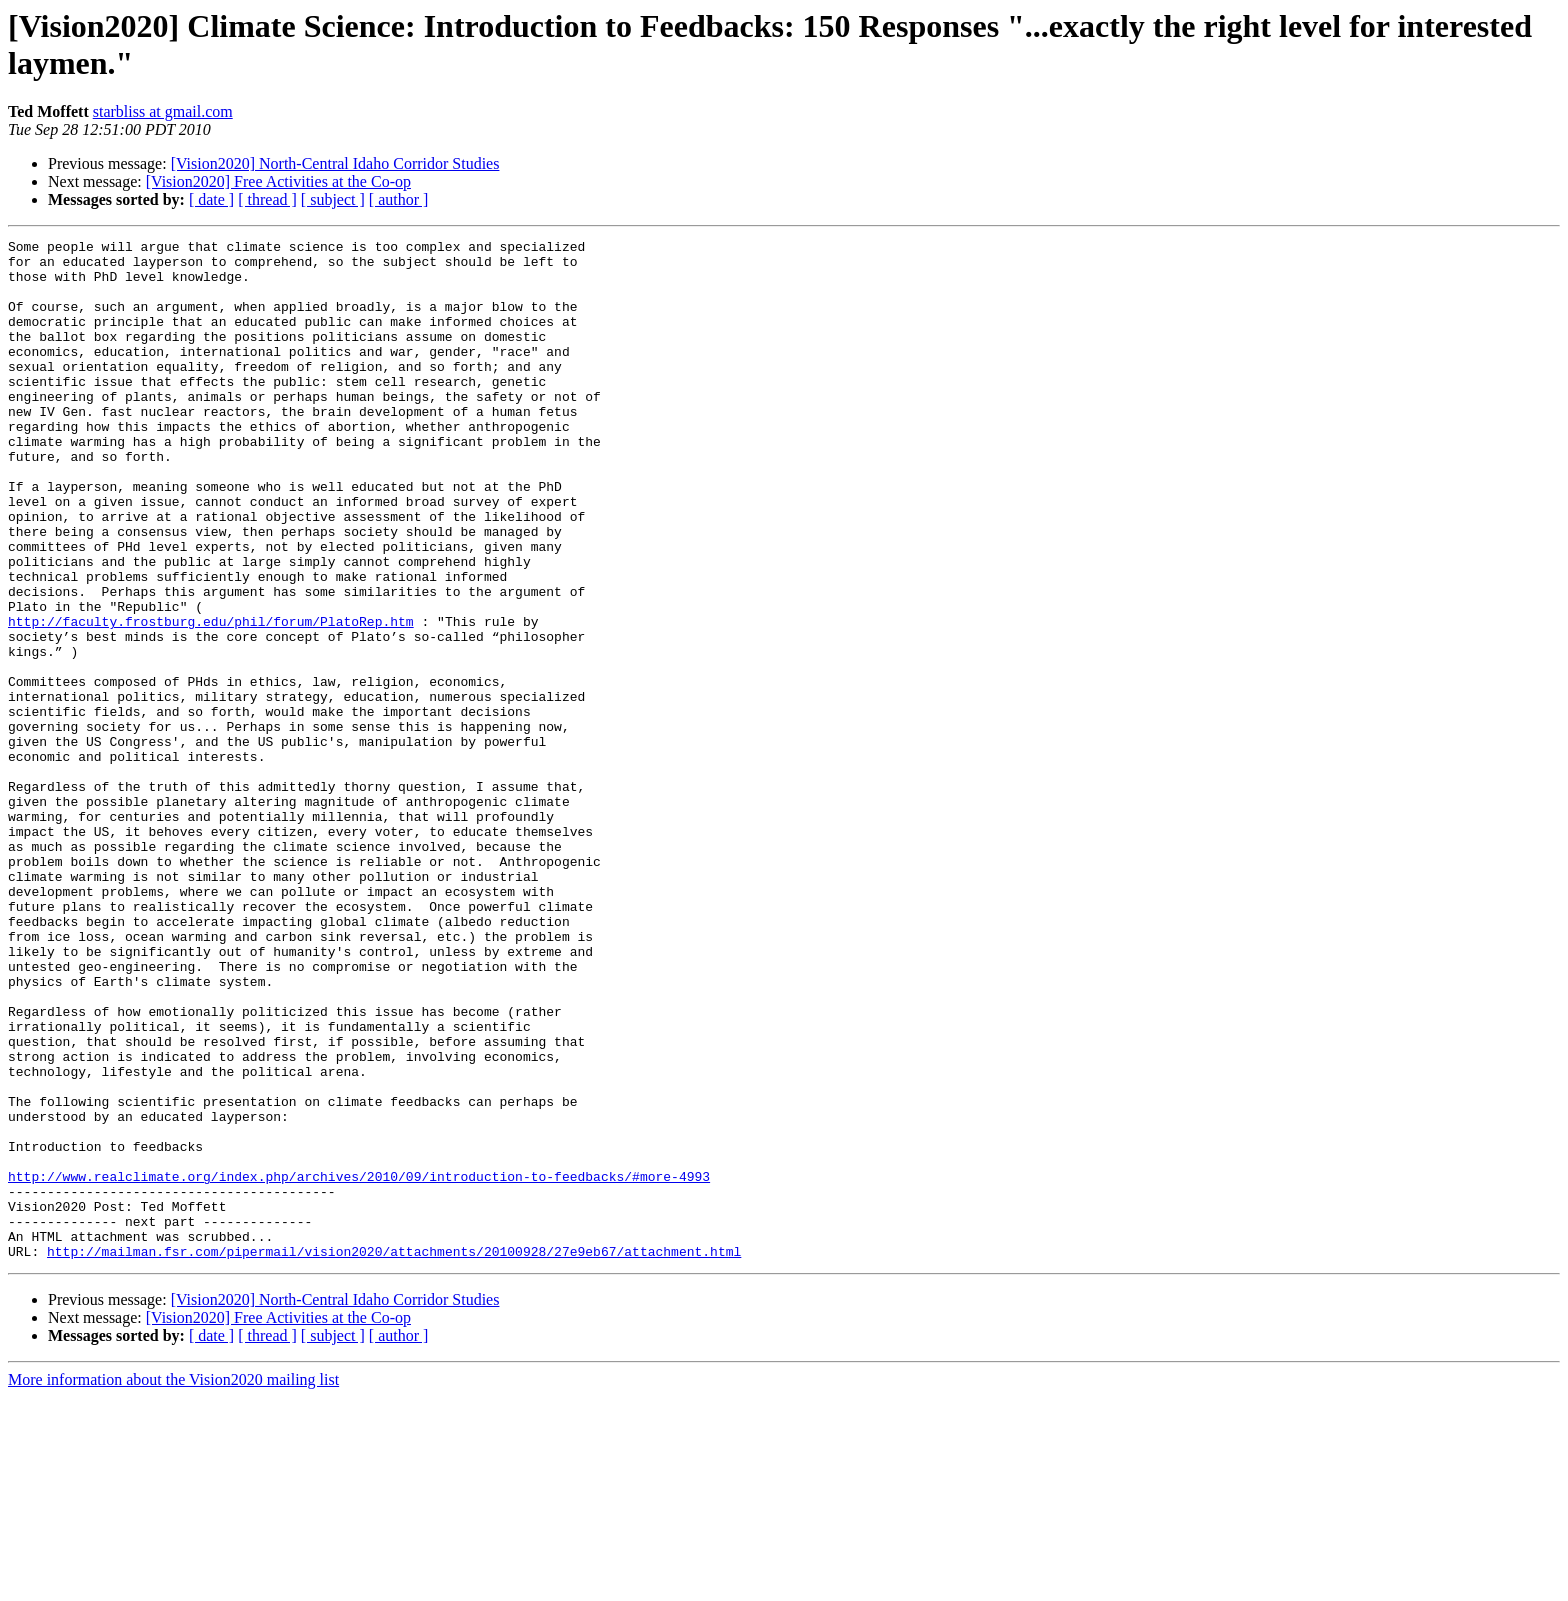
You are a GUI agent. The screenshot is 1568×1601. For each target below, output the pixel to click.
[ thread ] (267, 199)
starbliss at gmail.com (163, 111)
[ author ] (399, 199)
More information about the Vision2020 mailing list (173, 1583)
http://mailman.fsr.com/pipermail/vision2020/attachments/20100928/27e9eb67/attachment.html (394, 1455)
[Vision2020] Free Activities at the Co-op (278, 181)
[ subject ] (333, 199)
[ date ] (211, 199)
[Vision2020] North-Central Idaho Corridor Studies (335, 163)
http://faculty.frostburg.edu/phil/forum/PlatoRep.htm (211, 699)
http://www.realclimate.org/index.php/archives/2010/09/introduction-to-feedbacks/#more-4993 (359, 1365)
